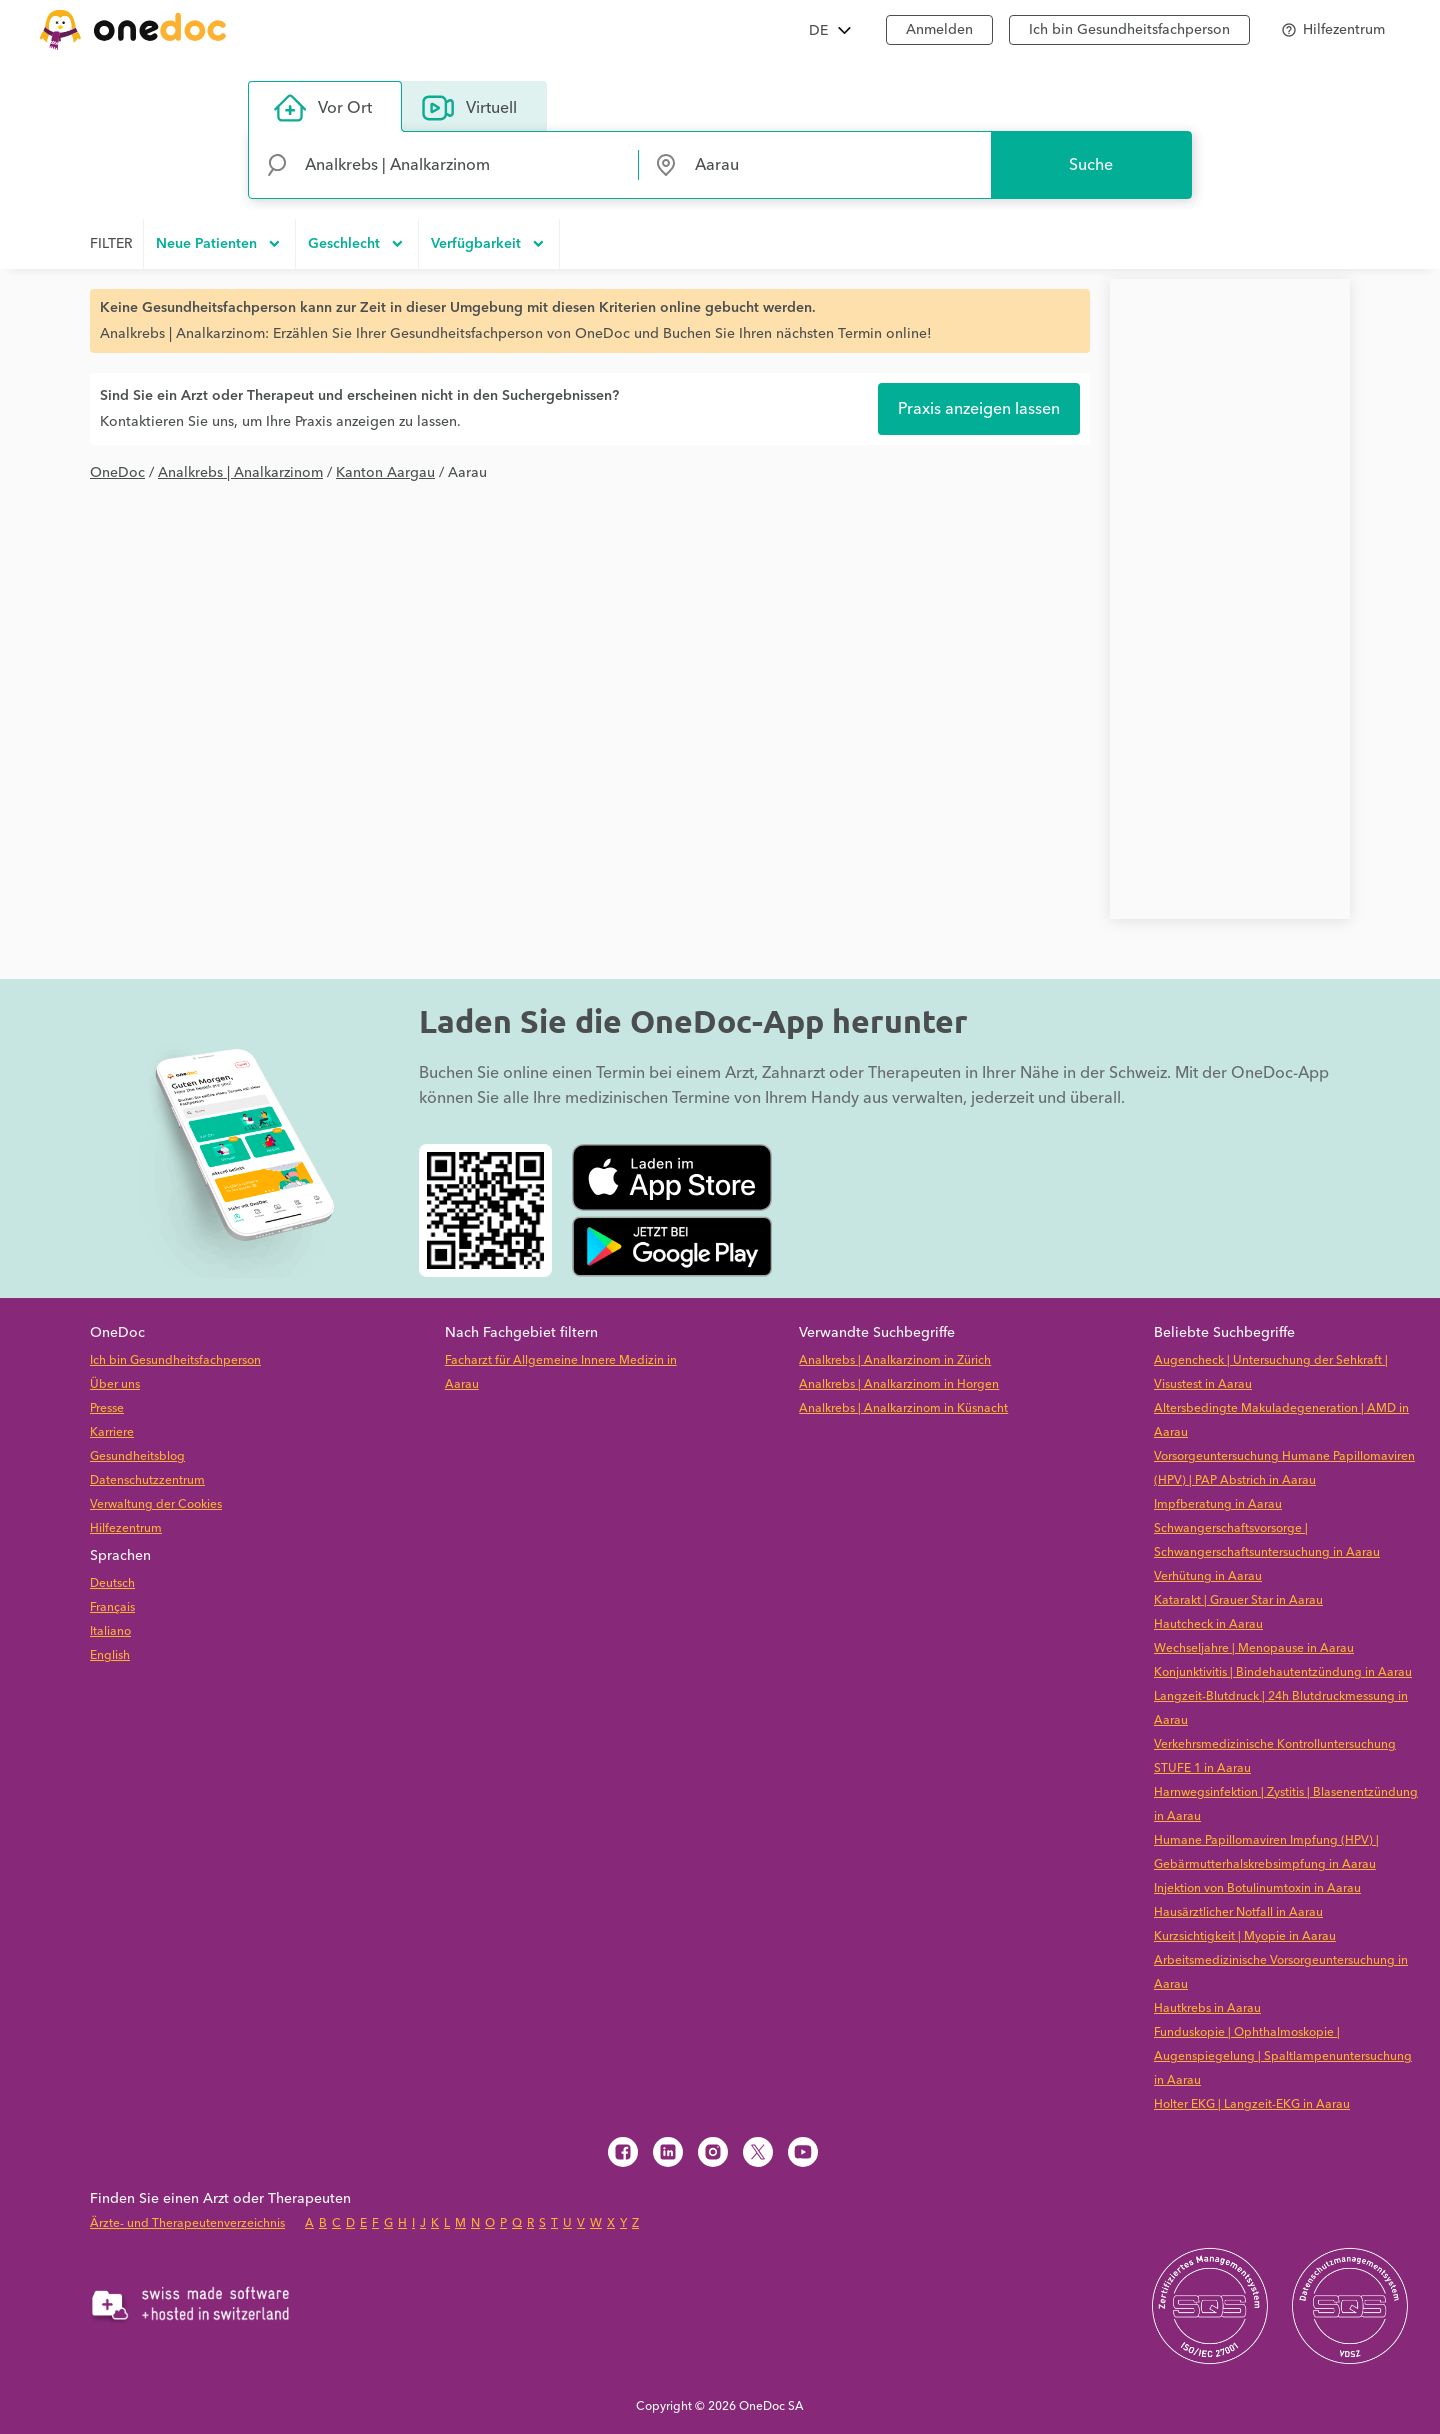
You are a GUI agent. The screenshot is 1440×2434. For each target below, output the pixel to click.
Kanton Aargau (385, 473)
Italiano (110, 1631)
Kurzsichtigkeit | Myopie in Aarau (1245, 1936)
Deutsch (112, 1583)
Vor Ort (323, 108)
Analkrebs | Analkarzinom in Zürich (895, 1360)
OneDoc (117, 473)
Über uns (115, 1384)
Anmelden (939, 30)
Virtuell (469, 108)
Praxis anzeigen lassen (979, 409)
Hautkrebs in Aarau (1207, 2008)
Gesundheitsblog (137, 1456)
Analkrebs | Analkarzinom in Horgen (899, 1384)
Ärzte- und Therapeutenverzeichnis (187, 2223)
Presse (107, 1408)
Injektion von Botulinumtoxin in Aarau (1257, 1888)
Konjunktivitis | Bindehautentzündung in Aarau (1283, 1672)
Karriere (112, 1432)
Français (112, 1607)
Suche (1091, 165)
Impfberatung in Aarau (1218, 1504)
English (110, 1655)
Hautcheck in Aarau (1208, 1624)
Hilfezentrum (126, 1528)
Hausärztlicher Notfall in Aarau (1238, 1912)
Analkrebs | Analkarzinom (240, 473)
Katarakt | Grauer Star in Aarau (1238, 1600)
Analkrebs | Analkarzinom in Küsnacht (903, 1408)
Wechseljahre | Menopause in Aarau (1254, 1648)
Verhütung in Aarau (1208, 1576)
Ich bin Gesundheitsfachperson (1129, 30)
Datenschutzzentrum (147, 1480)
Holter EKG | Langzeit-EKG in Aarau (1252, 2104)
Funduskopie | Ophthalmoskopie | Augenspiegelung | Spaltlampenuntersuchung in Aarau (1283, 2056)
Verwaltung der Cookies (156, 1504)
